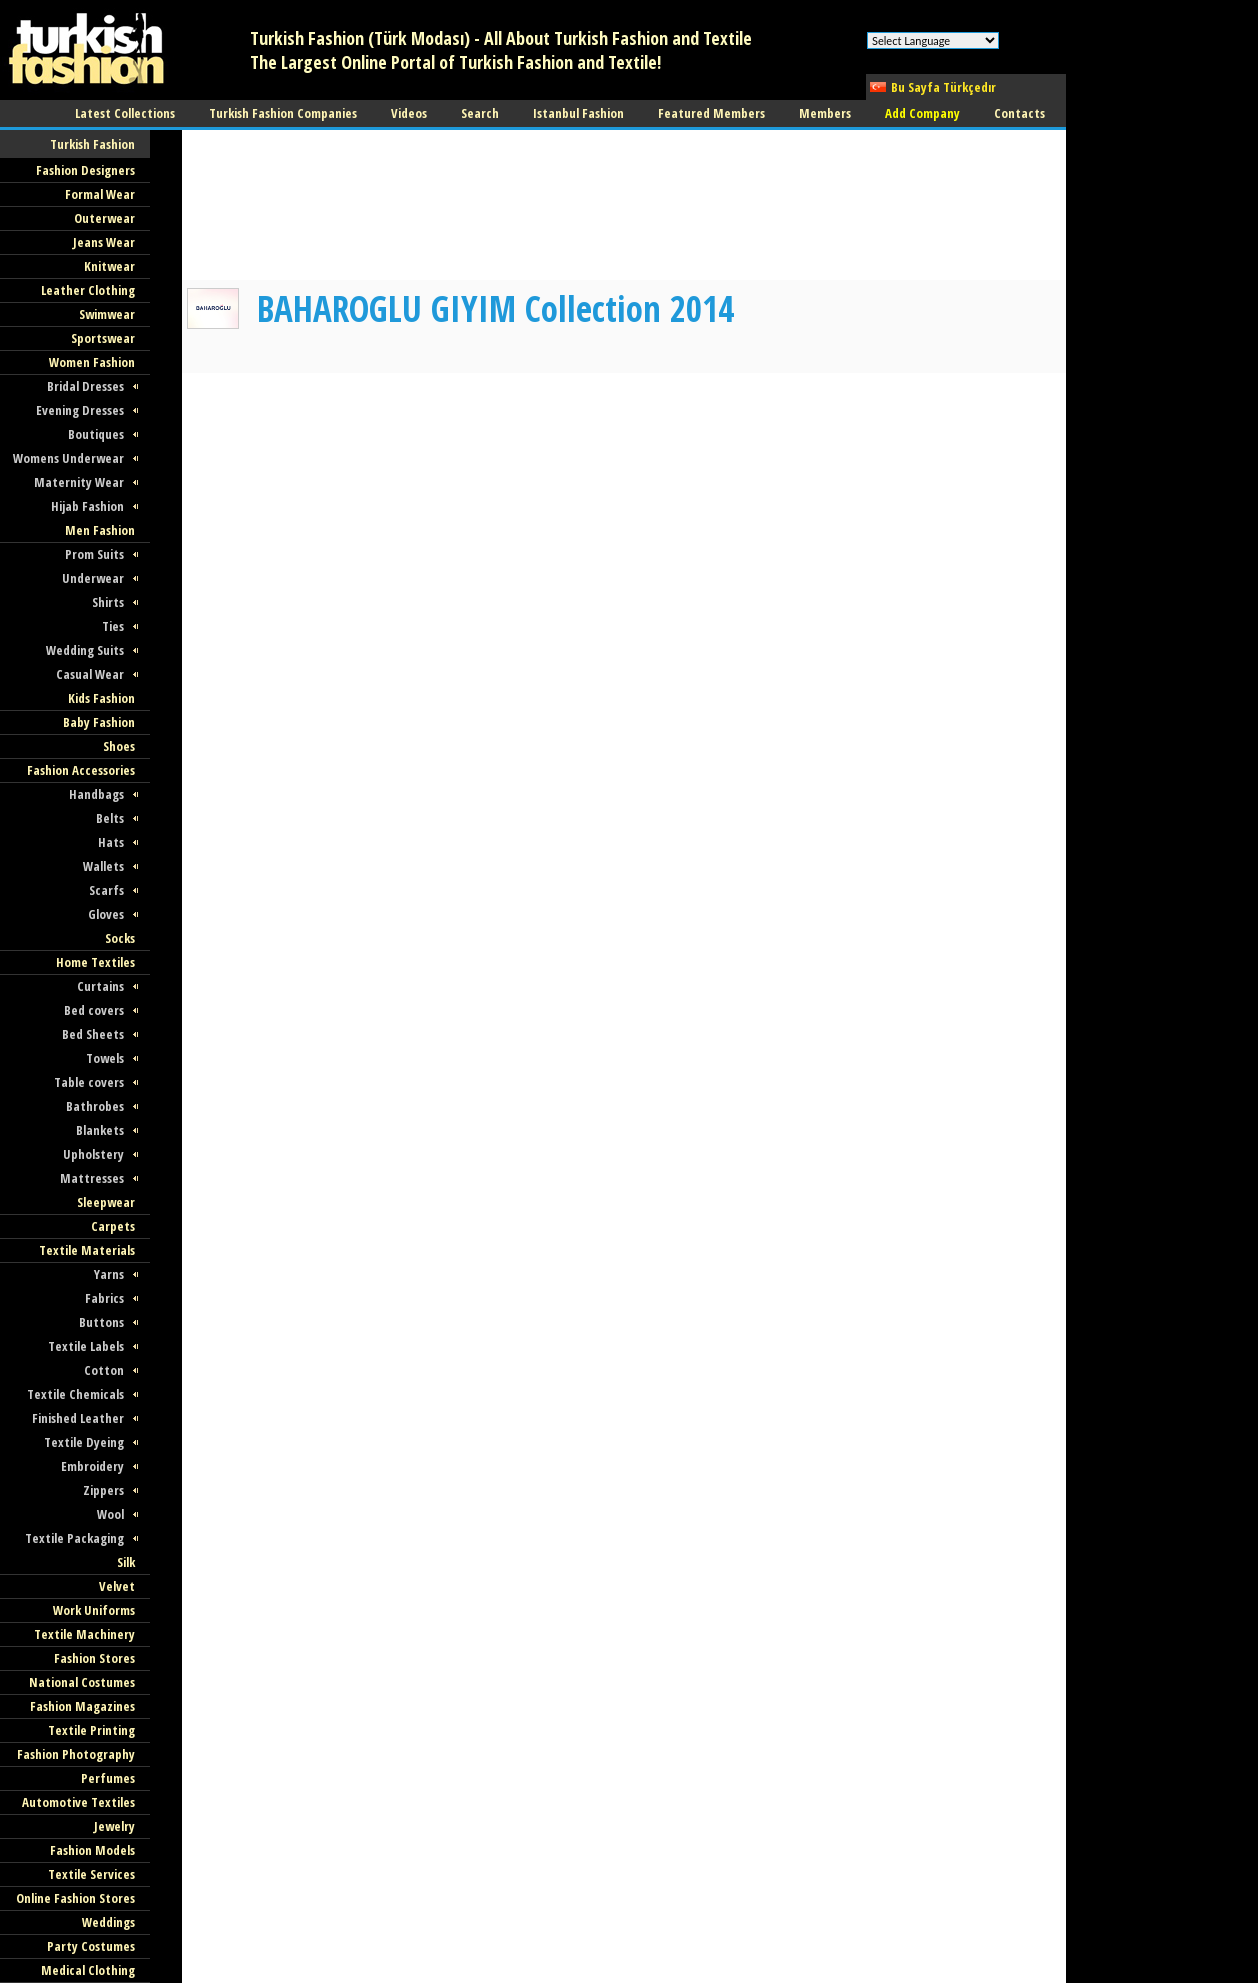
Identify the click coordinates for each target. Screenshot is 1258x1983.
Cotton (104, 1370)
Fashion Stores (94, 1658)
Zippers (103, 1490)
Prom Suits (94, 554)
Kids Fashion (101, 698)
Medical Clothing (88, 1970)
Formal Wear (100, 194)
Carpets (113, 1226)
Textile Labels (86, 1346)
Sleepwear (106, 1202)
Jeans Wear (104, 242)
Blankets (100, 1130)
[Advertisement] (278, 205)
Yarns (109, 1274)
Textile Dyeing (84, 1442)
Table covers (89, 1082)
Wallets (103, 866)
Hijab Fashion (87, 506)
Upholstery (93, 1154)
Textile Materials (87, 1250)
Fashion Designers (85, 170)
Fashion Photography (76, 1754)
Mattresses (92, 1178)
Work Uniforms (94, 1610)
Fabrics (104, 1298)
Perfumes (108, 1778)
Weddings (108, 1922)
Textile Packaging (74, 1538)
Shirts (108, 602)
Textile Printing (91, 1730)
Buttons (101, 1322)
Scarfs (106, 890)
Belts (110, 818)
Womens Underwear (68, 458)
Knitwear (109, 266)
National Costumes (82, 1682)
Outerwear (104, 218)
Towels (105, 1058)
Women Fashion (92, 362)
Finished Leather (78, 1418)
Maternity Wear (79, 482)
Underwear (93, 578)
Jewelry (114, 1826)
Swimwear (107, 314)
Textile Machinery (84, 1634)
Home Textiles (95, 962)
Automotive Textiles (78, 1802)
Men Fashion (100, 530)
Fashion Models (92, 1850)
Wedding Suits (85, 650)
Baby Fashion (99, 722)
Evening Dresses (80, 410)
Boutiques (96, 434)
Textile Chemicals (75, 1394)
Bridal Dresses (85, 386)
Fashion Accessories (81, 770)
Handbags (96, 794)
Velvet (117, 1586)
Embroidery (92, 1466)
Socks (120, 938)
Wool (110, 1514)
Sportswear (103, 338)
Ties (113, 626)
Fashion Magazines (82, 1706)
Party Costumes (91, 1946)
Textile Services (91, 1874)
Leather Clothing (88, 290)
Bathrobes (95, 1106)
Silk (126, 1562)
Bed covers (94, 1010)
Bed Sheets (93, 1034)
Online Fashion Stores (75, 1898)
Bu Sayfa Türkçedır (943, 87)
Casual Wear (90, 674)
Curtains (100, 986)
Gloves (106, 914)
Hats (111, 842)
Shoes (119, 746)
